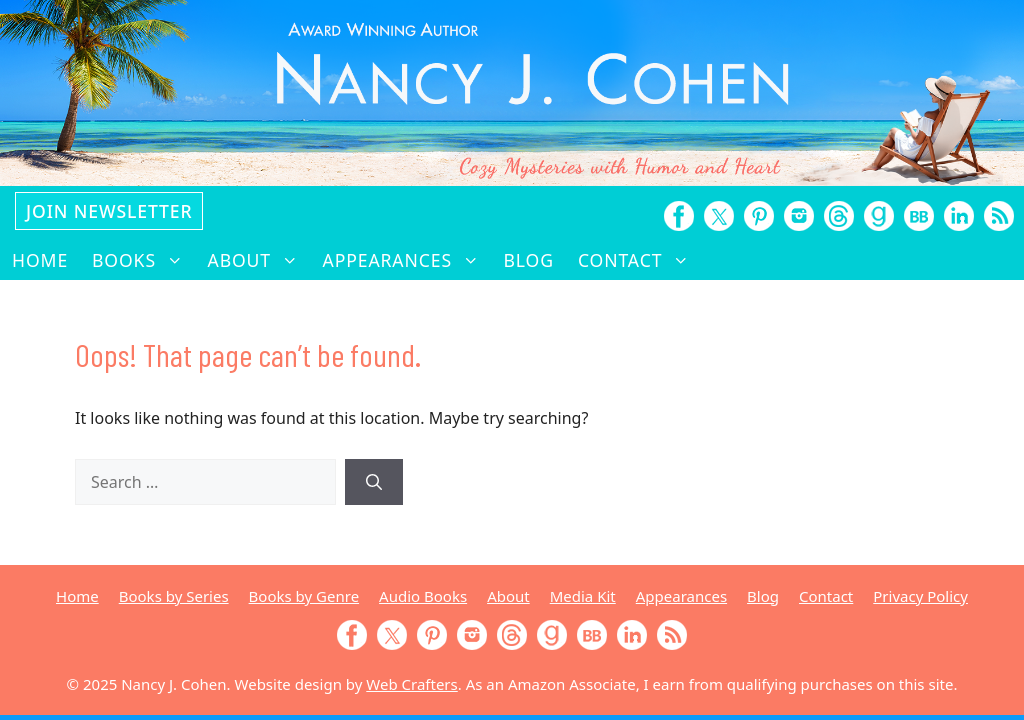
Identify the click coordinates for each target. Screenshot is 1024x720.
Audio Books (423, 596)
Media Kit (583, 596)
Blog (529, 260)
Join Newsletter (109, 211)
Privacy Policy (920, 596)
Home (40, 260)
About (259, 260)
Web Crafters (411, 684)
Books (143, 260)
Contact (640, 260)
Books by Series (174, 596)
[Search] (374, 482)
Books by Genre (304, 596)
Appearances (407, 260)
